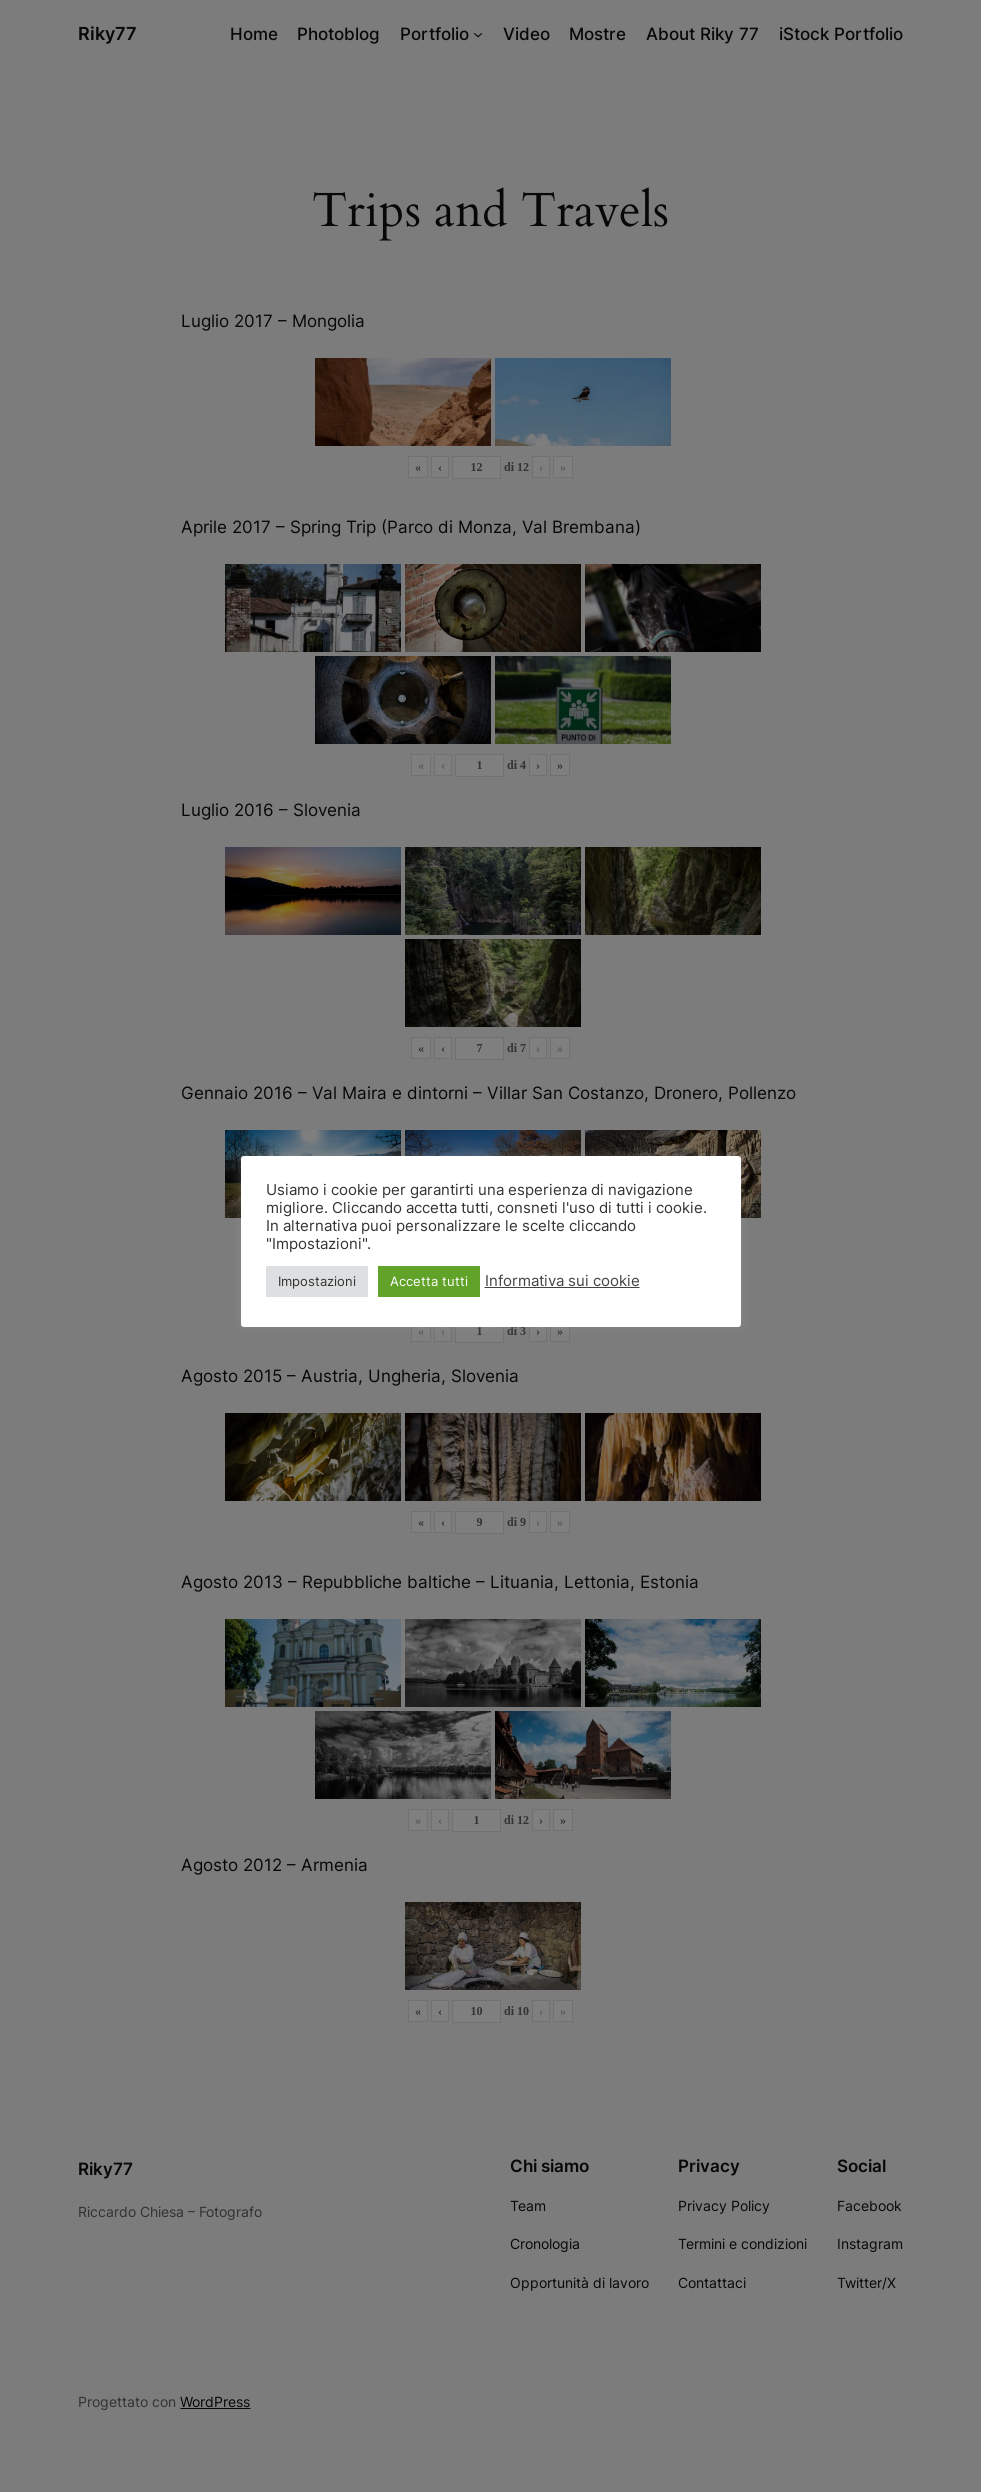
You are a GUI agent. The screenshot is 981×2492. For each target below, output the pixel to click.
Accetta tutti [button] (429, 1281)
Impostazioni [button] (317, 1281)
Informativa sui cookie (562, 1281)
